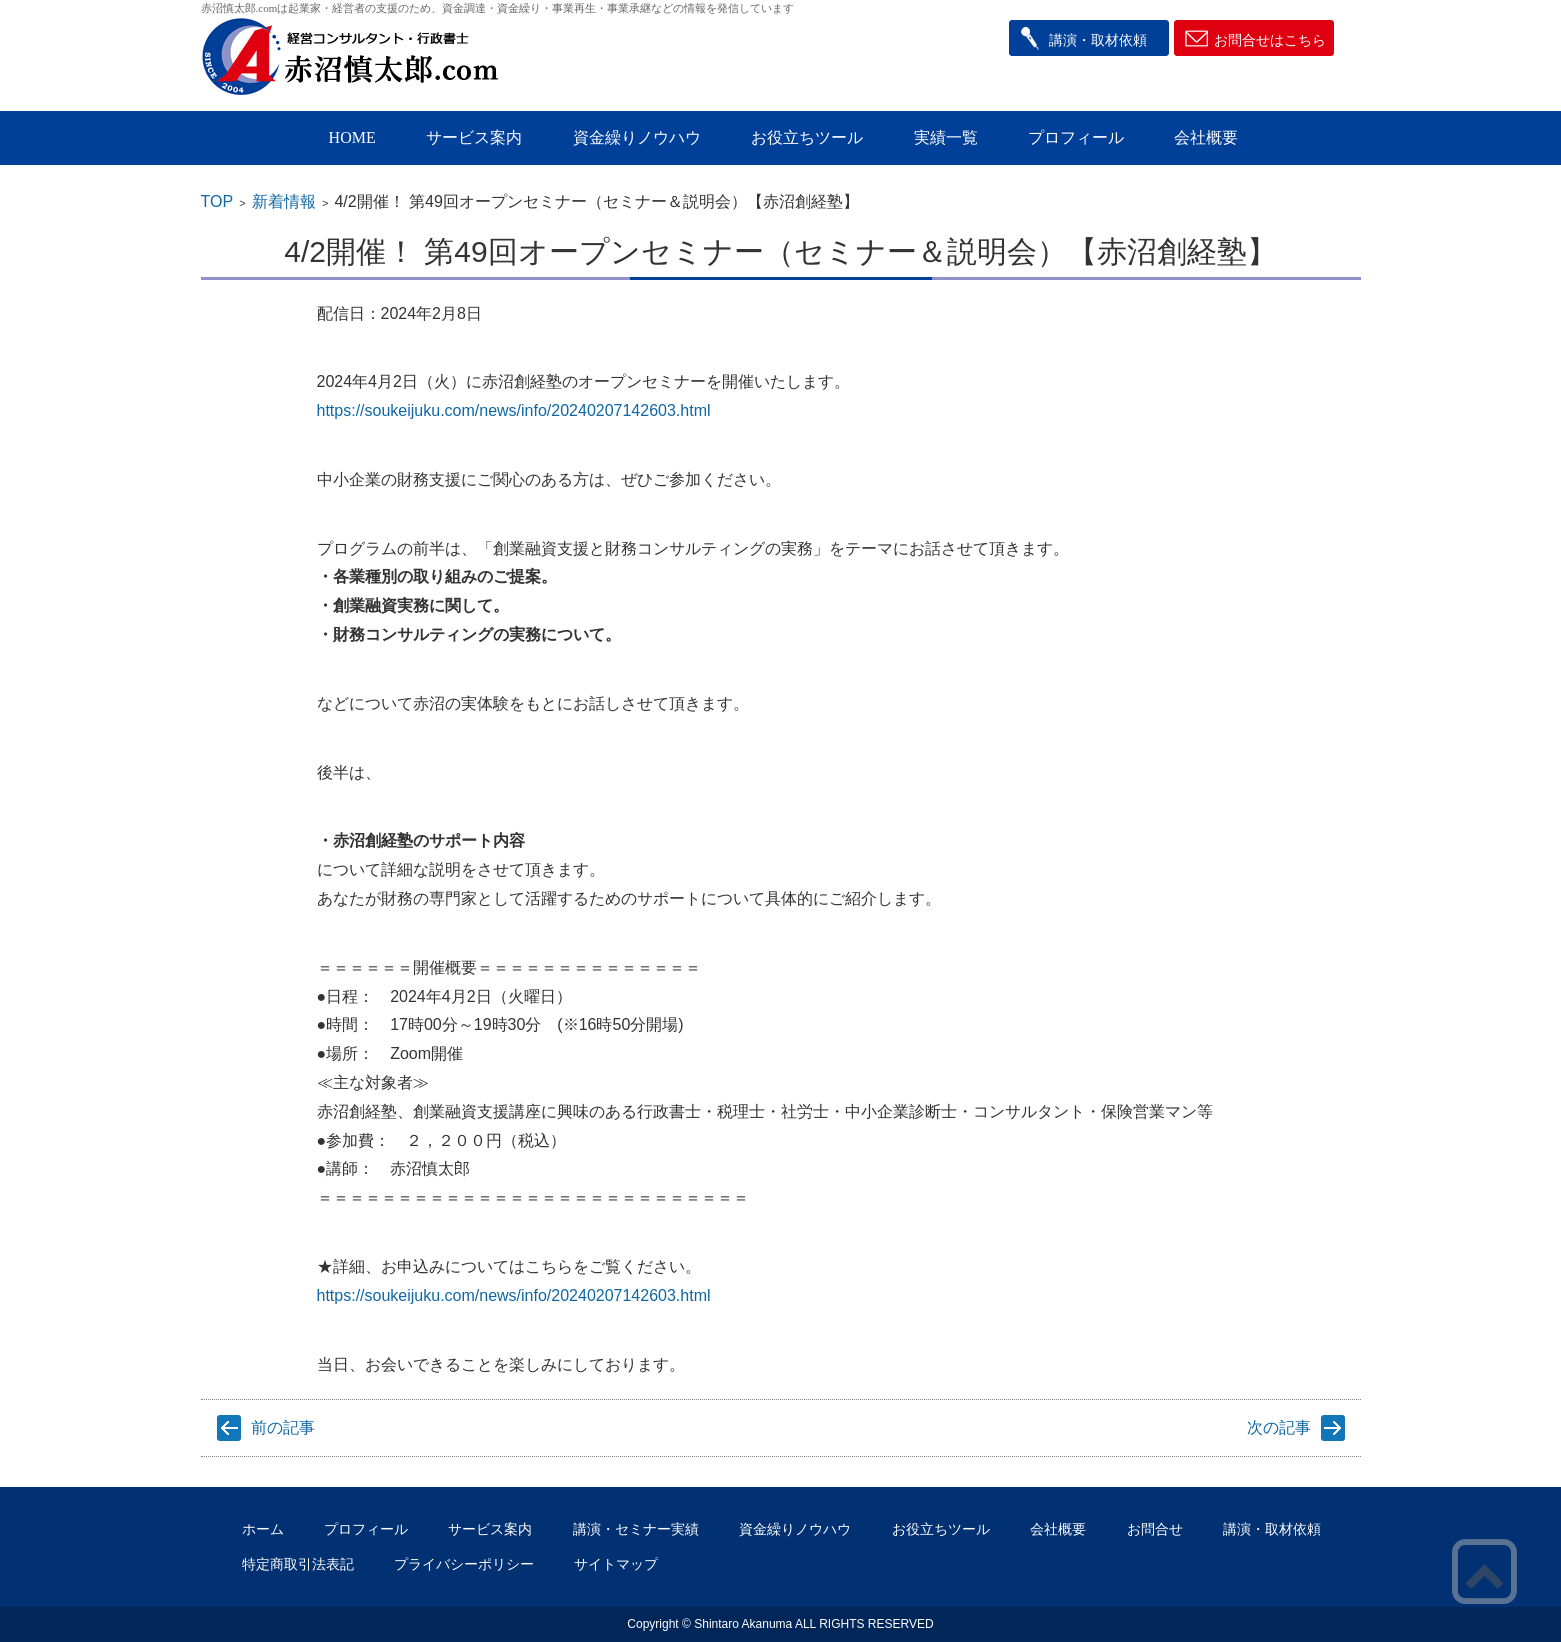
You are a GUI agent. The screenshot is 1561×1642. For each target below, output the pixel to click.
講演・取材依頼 (1098, 40)
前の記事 (283, 1427)
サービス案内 (474, 137)
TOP (217, 201)
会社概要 (1206, 137)
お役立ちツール (807, 137)
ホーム (263, 1529)
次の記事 (1279, 1427)
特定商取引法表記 (298, 1564)
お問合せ (1155, 1529)
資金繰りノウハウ (637, 137)
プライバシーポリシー (464, 1564)
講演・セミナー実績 (636, 1529)
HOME (352, 137)
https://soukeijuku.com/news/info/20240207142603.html (514, 410)
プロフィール (1076, 137)
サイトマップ (616, 1564)
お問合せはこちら (1270, 40)
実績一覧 (946, 137)
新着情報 (284, 201)
